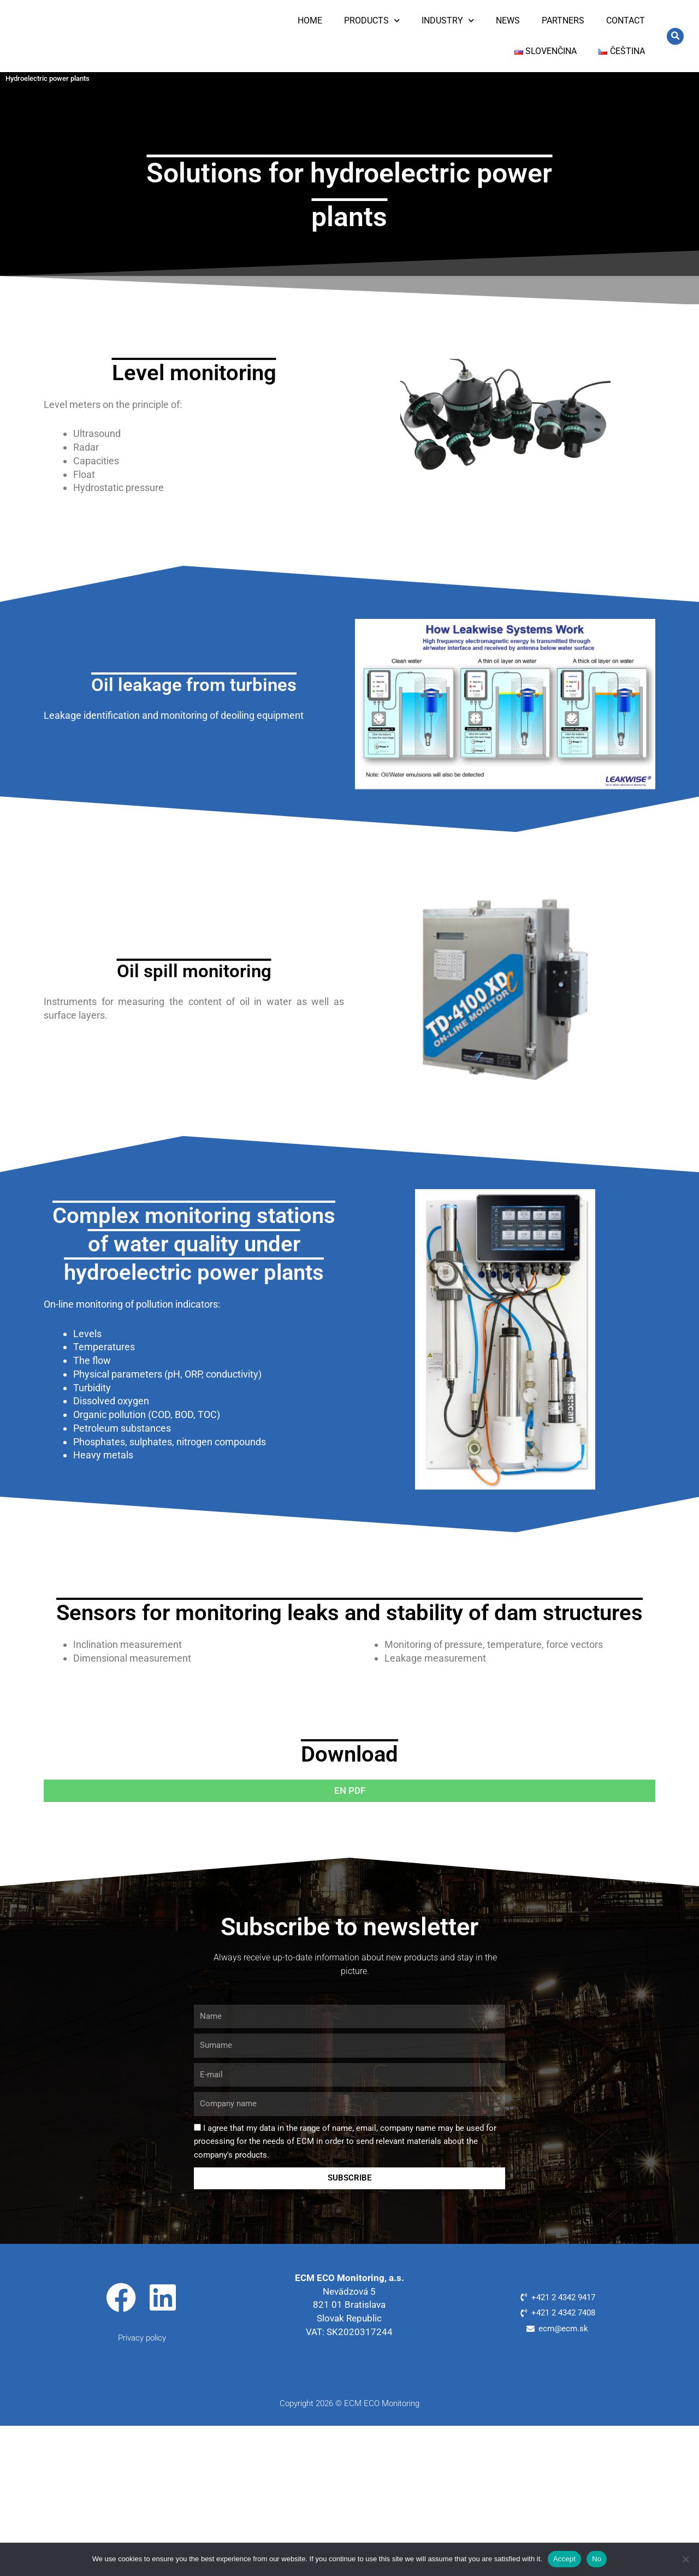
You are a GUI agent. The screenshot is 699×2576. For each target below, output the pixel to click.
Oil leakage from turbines (194, 683)
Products (372, 20)
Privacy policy (142, 2337)
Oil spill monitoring (194, 970)
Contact (625, 20)
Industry (448, 20)
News (508, 20)
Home (310, 20)
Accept (564, 2559)
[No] (685, 2559)
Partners (563, 20)
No (596, 2559)
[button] (675, 36)
